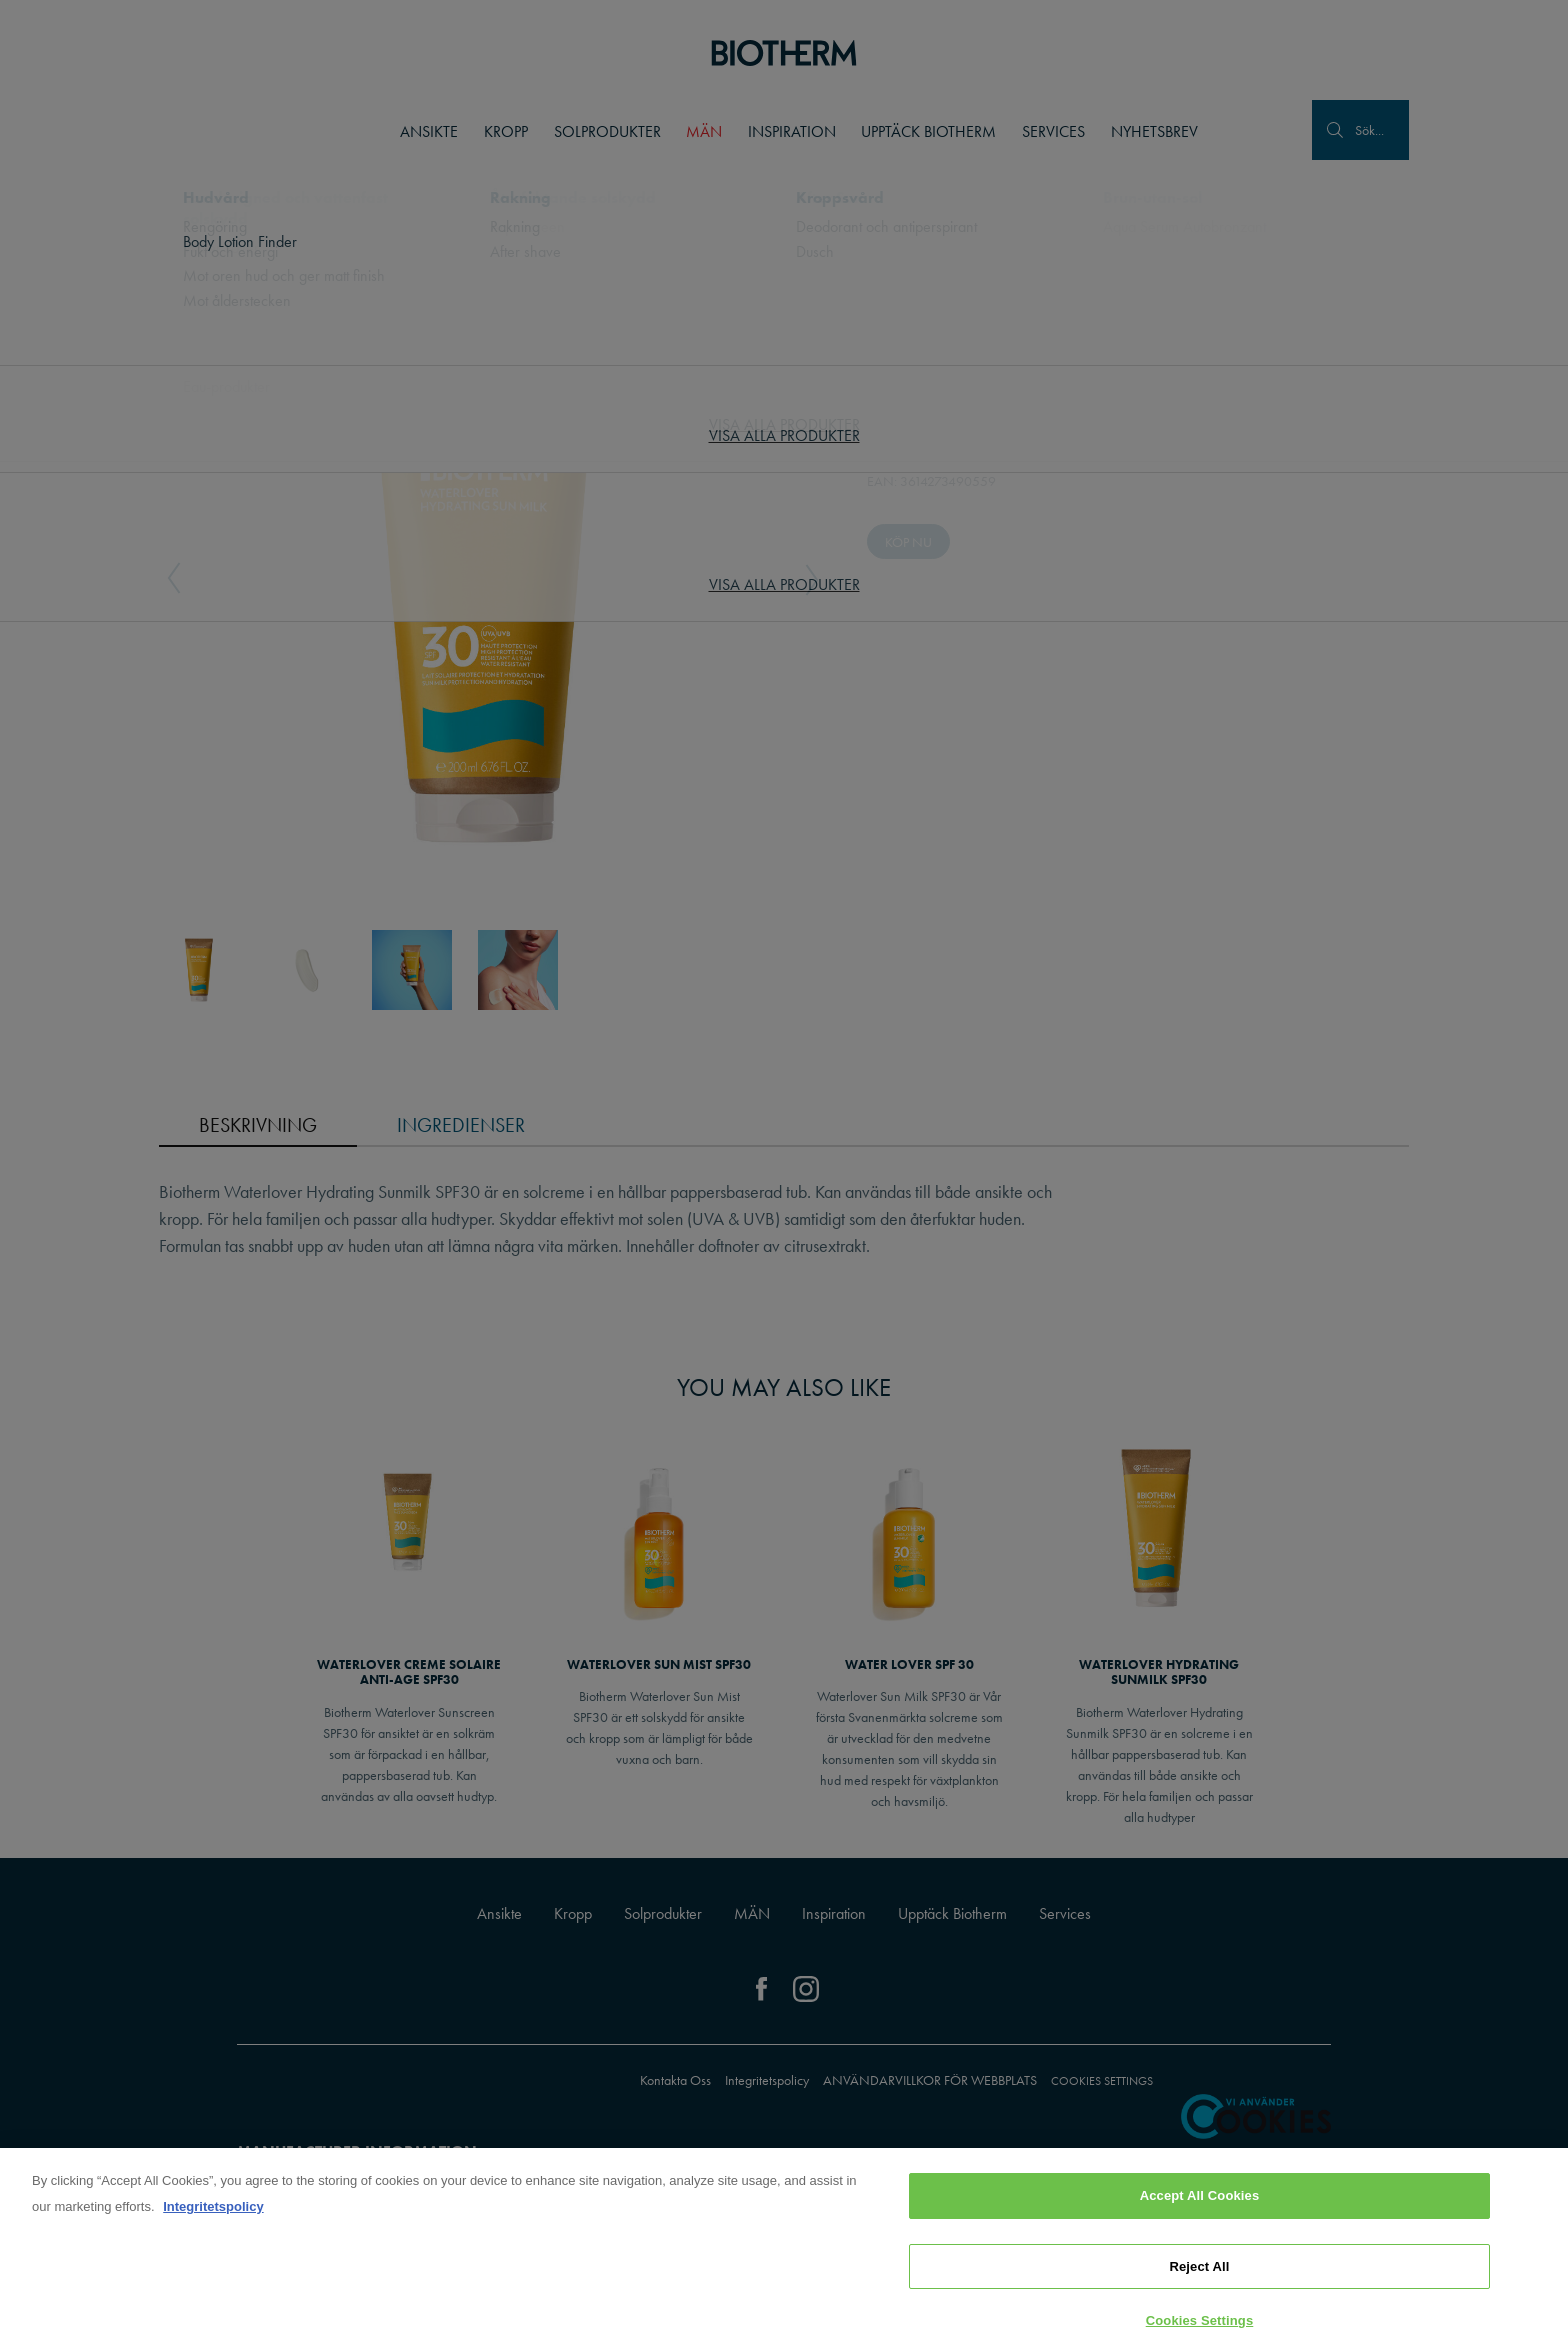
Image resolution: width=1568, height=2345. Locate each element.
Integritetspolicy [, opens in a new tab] (213, 2213)
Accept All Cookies (1200, 2202)
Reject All (1199, 2272)
